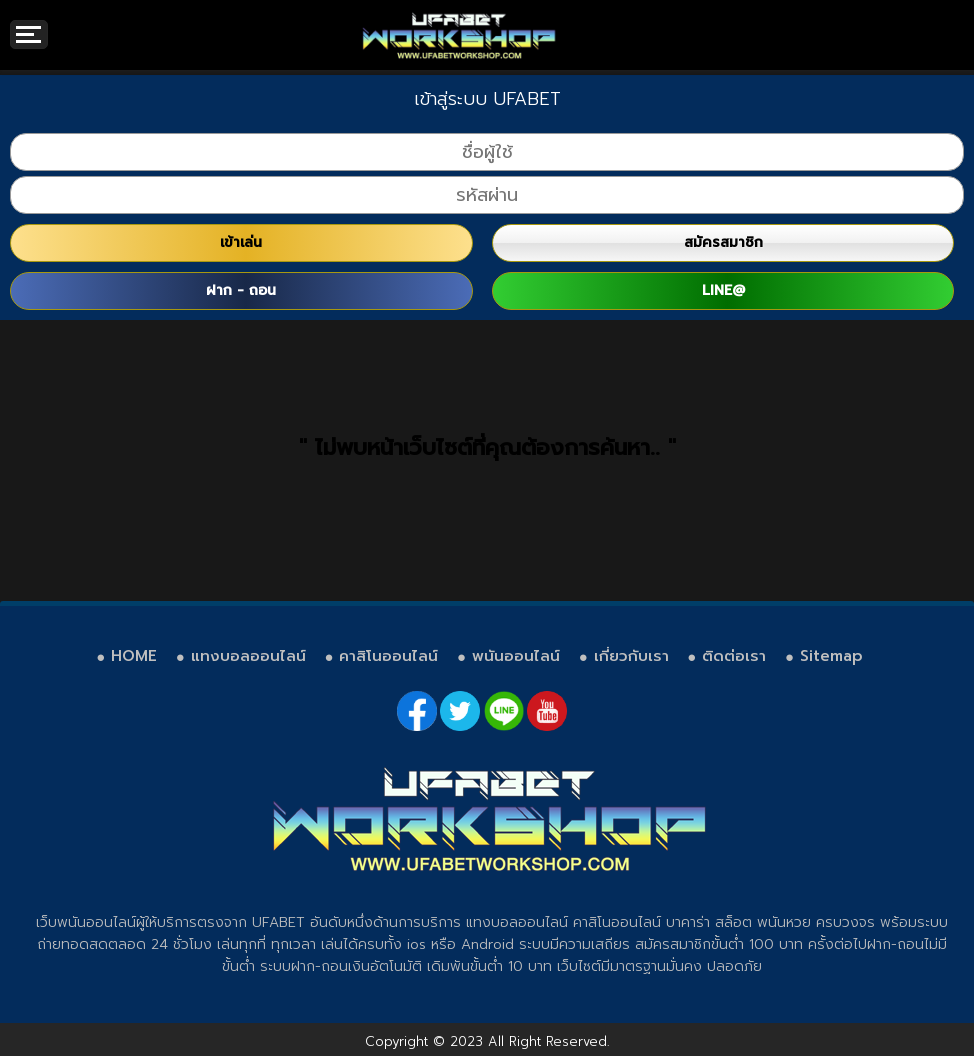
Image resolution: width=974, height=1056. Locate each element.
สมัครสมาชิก (723, 242)
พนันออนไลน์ (516, 656)
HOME (134, 656)
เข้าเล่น (241, 242)
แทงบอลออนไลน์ (248, 656)
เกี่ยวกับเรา (631, 656)
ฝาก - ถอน (241, 290)
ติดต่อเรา (734, 656)
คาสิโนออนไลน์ (388, 656)
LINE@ (723, 290)
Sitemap (831, 656)
